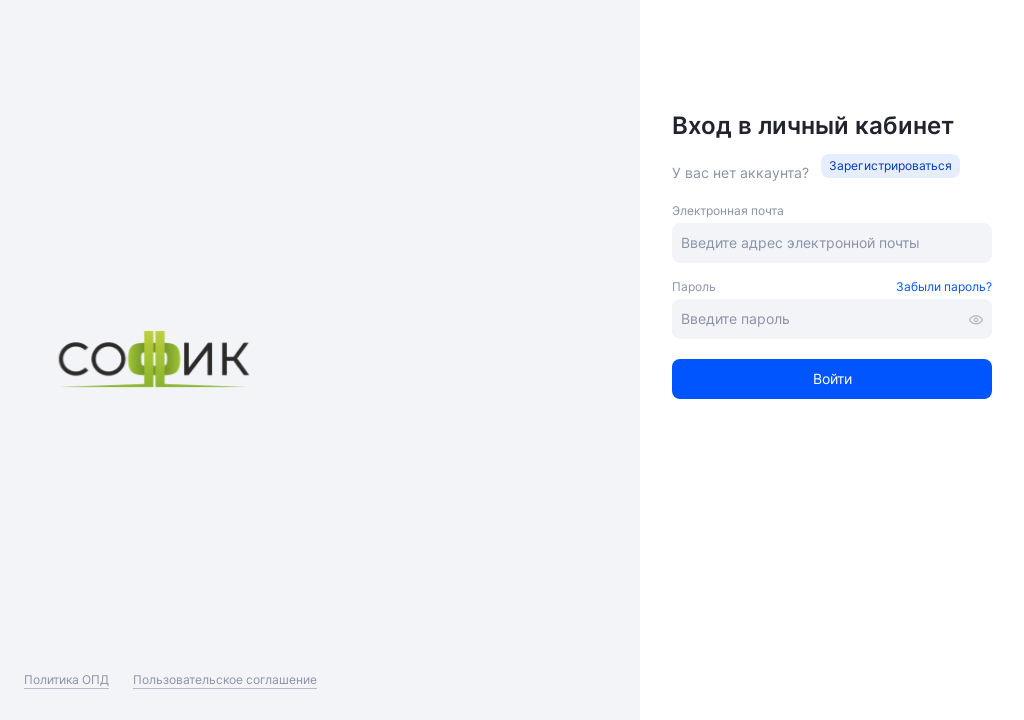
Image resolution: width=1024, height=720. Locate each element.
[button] (890, 166)
